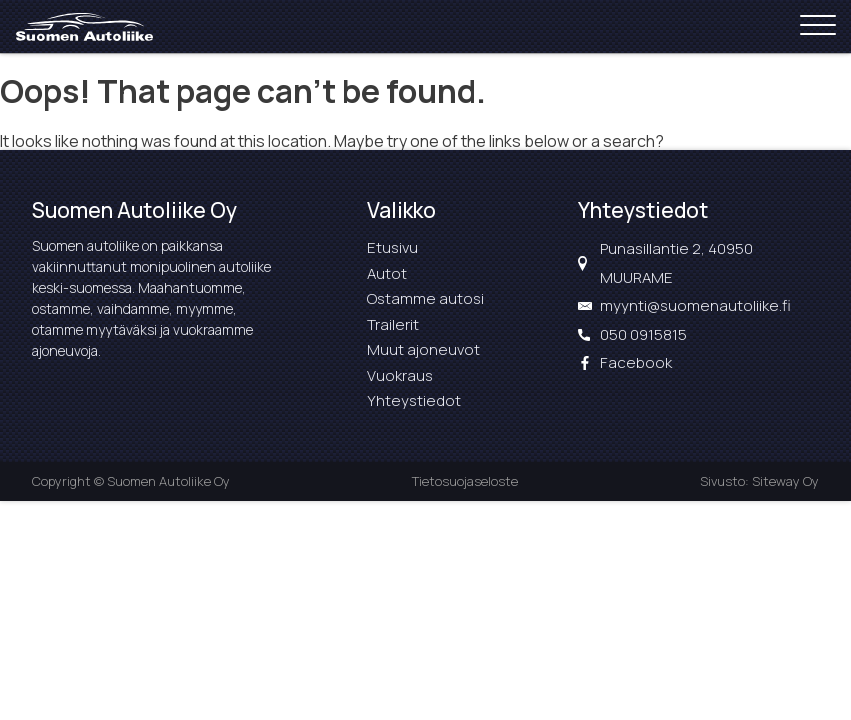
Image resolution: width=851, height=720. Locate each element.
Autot (387, 273)
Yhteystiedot (414, 400)
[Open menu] (818, 26)
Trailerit (393, 324)
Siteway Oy (785, 481)
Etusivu (392, 247)
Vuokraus (400, 375)
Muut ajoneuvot (423, 349)
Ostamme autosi (425, 298)
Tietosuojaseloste (465, 481)
